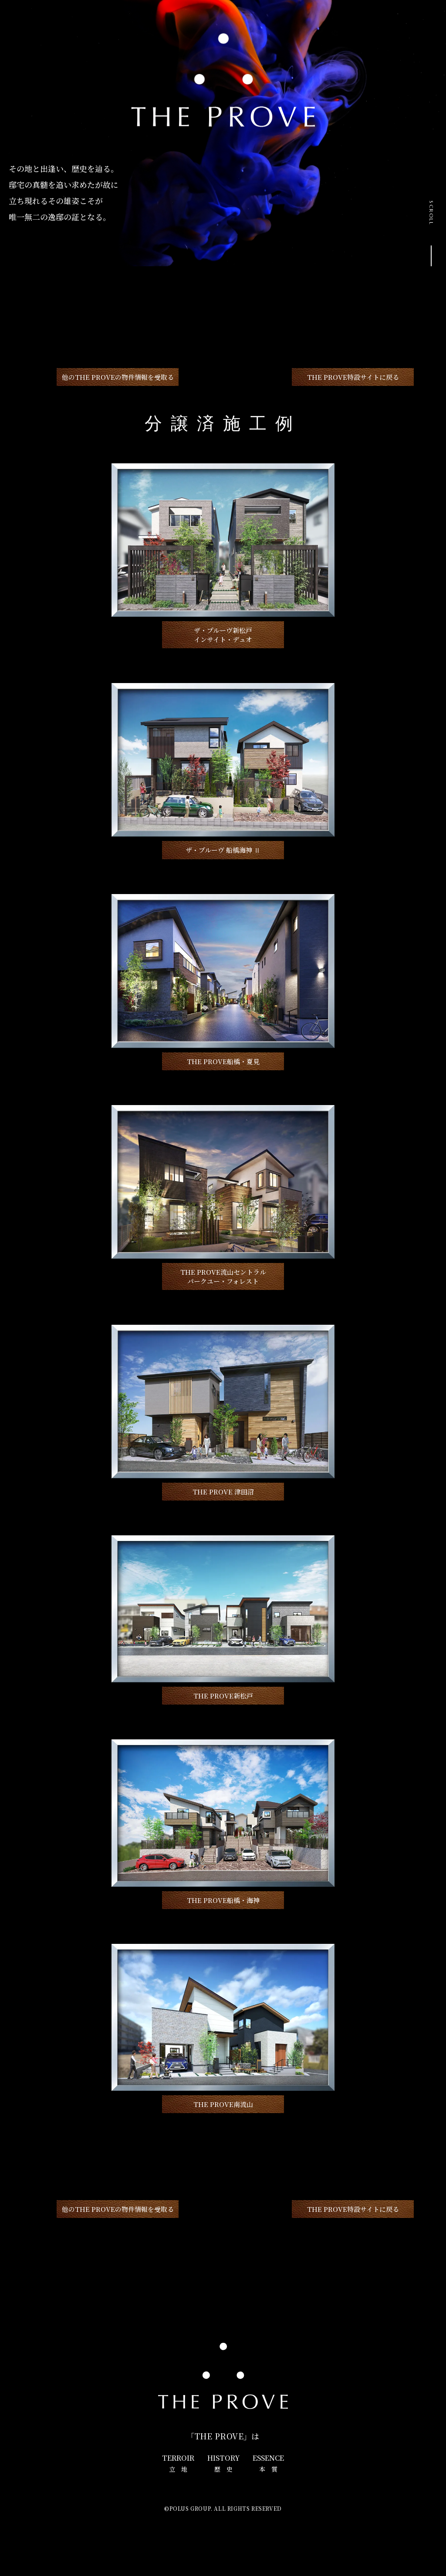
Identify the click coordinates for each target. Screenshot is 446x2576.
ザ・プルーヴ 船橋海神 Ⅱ (223, 849)
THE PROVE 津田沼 (223, 1491)
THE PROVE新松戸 (223, 1695)
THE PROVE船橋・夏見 (223, 1061)
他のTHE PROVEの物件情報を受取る (118, 377)
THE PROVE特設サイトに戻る (353, 377)
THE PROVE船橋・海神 (223, 1900)
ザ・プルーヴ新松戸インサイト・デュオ (223, 635)
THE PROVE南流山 (223, 2104)
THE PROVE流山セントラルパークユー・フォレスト (223, 1276)
